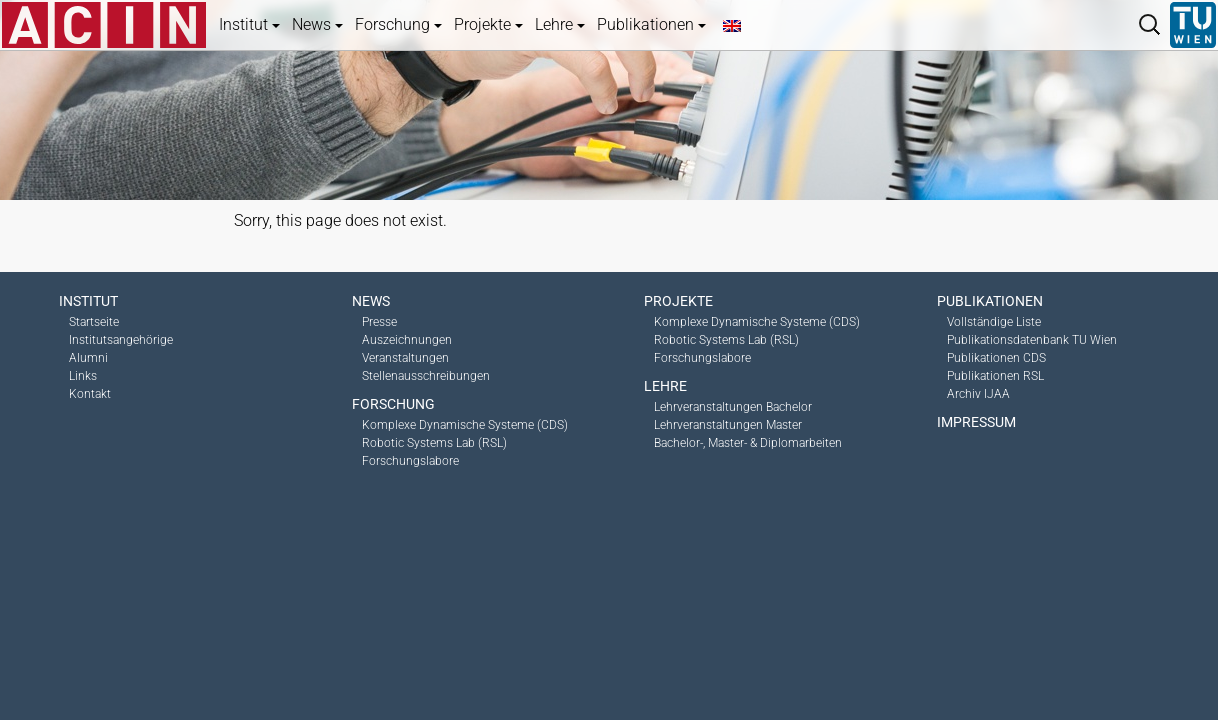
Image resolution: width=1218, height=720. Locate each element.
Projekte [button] (488, 24)
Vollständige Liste (994, 322)
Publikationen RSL (995, 376)
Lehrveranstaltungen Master (728, 425)
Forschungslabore (410, 461)
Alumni (88, 358)
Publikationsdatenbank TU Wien (1032, 340)
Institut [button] (249, 24)
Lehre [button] (560, 24)
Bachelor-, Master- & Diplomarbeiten (748, 443)
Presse (379, 322)
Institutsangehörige (121, 340)
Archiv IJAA (978, 394)
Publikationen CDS (996, 358)
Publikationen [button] (651, 24)
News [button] (317, 24)
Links (83, 376)
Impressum (976, 422)
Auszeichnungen (407, 340)
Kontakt (90, 394)
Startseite (94, 322)
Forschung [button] (398, 24)
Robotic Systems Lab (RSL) (434, 443)
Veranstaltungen (405, 358)
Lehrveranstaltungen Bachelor (733, 407)
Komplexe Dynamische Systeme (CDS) (465, 425)
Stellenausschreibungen (426, 376)
